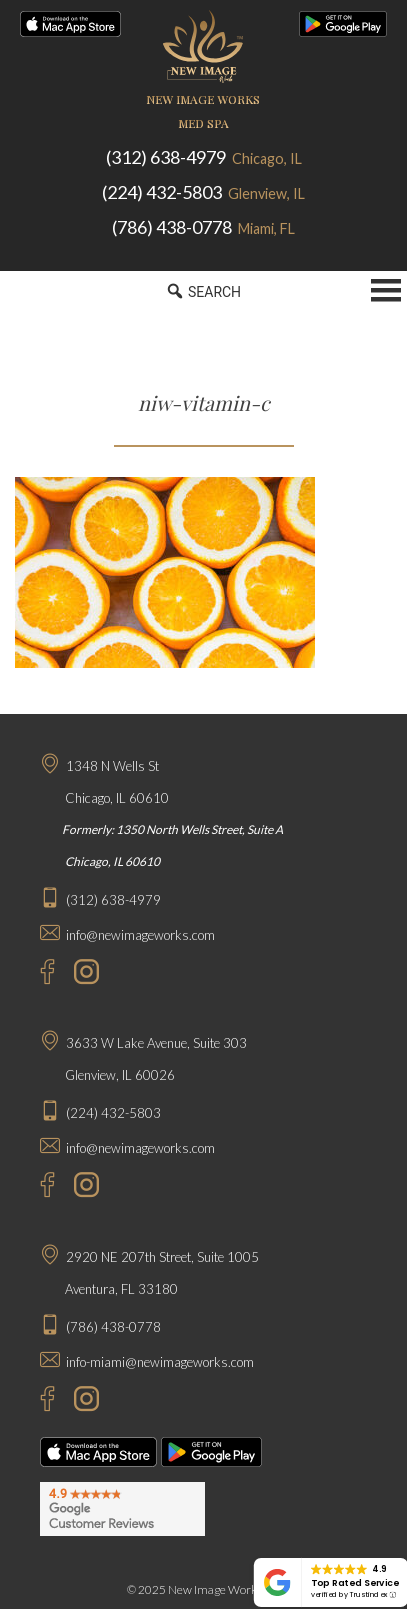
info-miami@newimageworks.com (160, 1362)
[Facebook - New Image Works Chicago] (37, 974)
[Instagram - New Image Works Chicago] (81, 974)
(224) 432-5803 (203, 192)
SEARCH (203, 291)
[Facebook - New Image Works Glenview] (37, 1187)
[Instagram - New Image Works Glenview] (81, 1187)
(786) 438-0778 (203, 227)
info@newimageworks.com (140, 935)
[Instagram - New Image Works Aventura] (81, 1401)
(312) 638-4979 (204, 157)
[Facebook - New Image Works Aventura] (37, 1401)
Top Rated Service (355, 1582)
